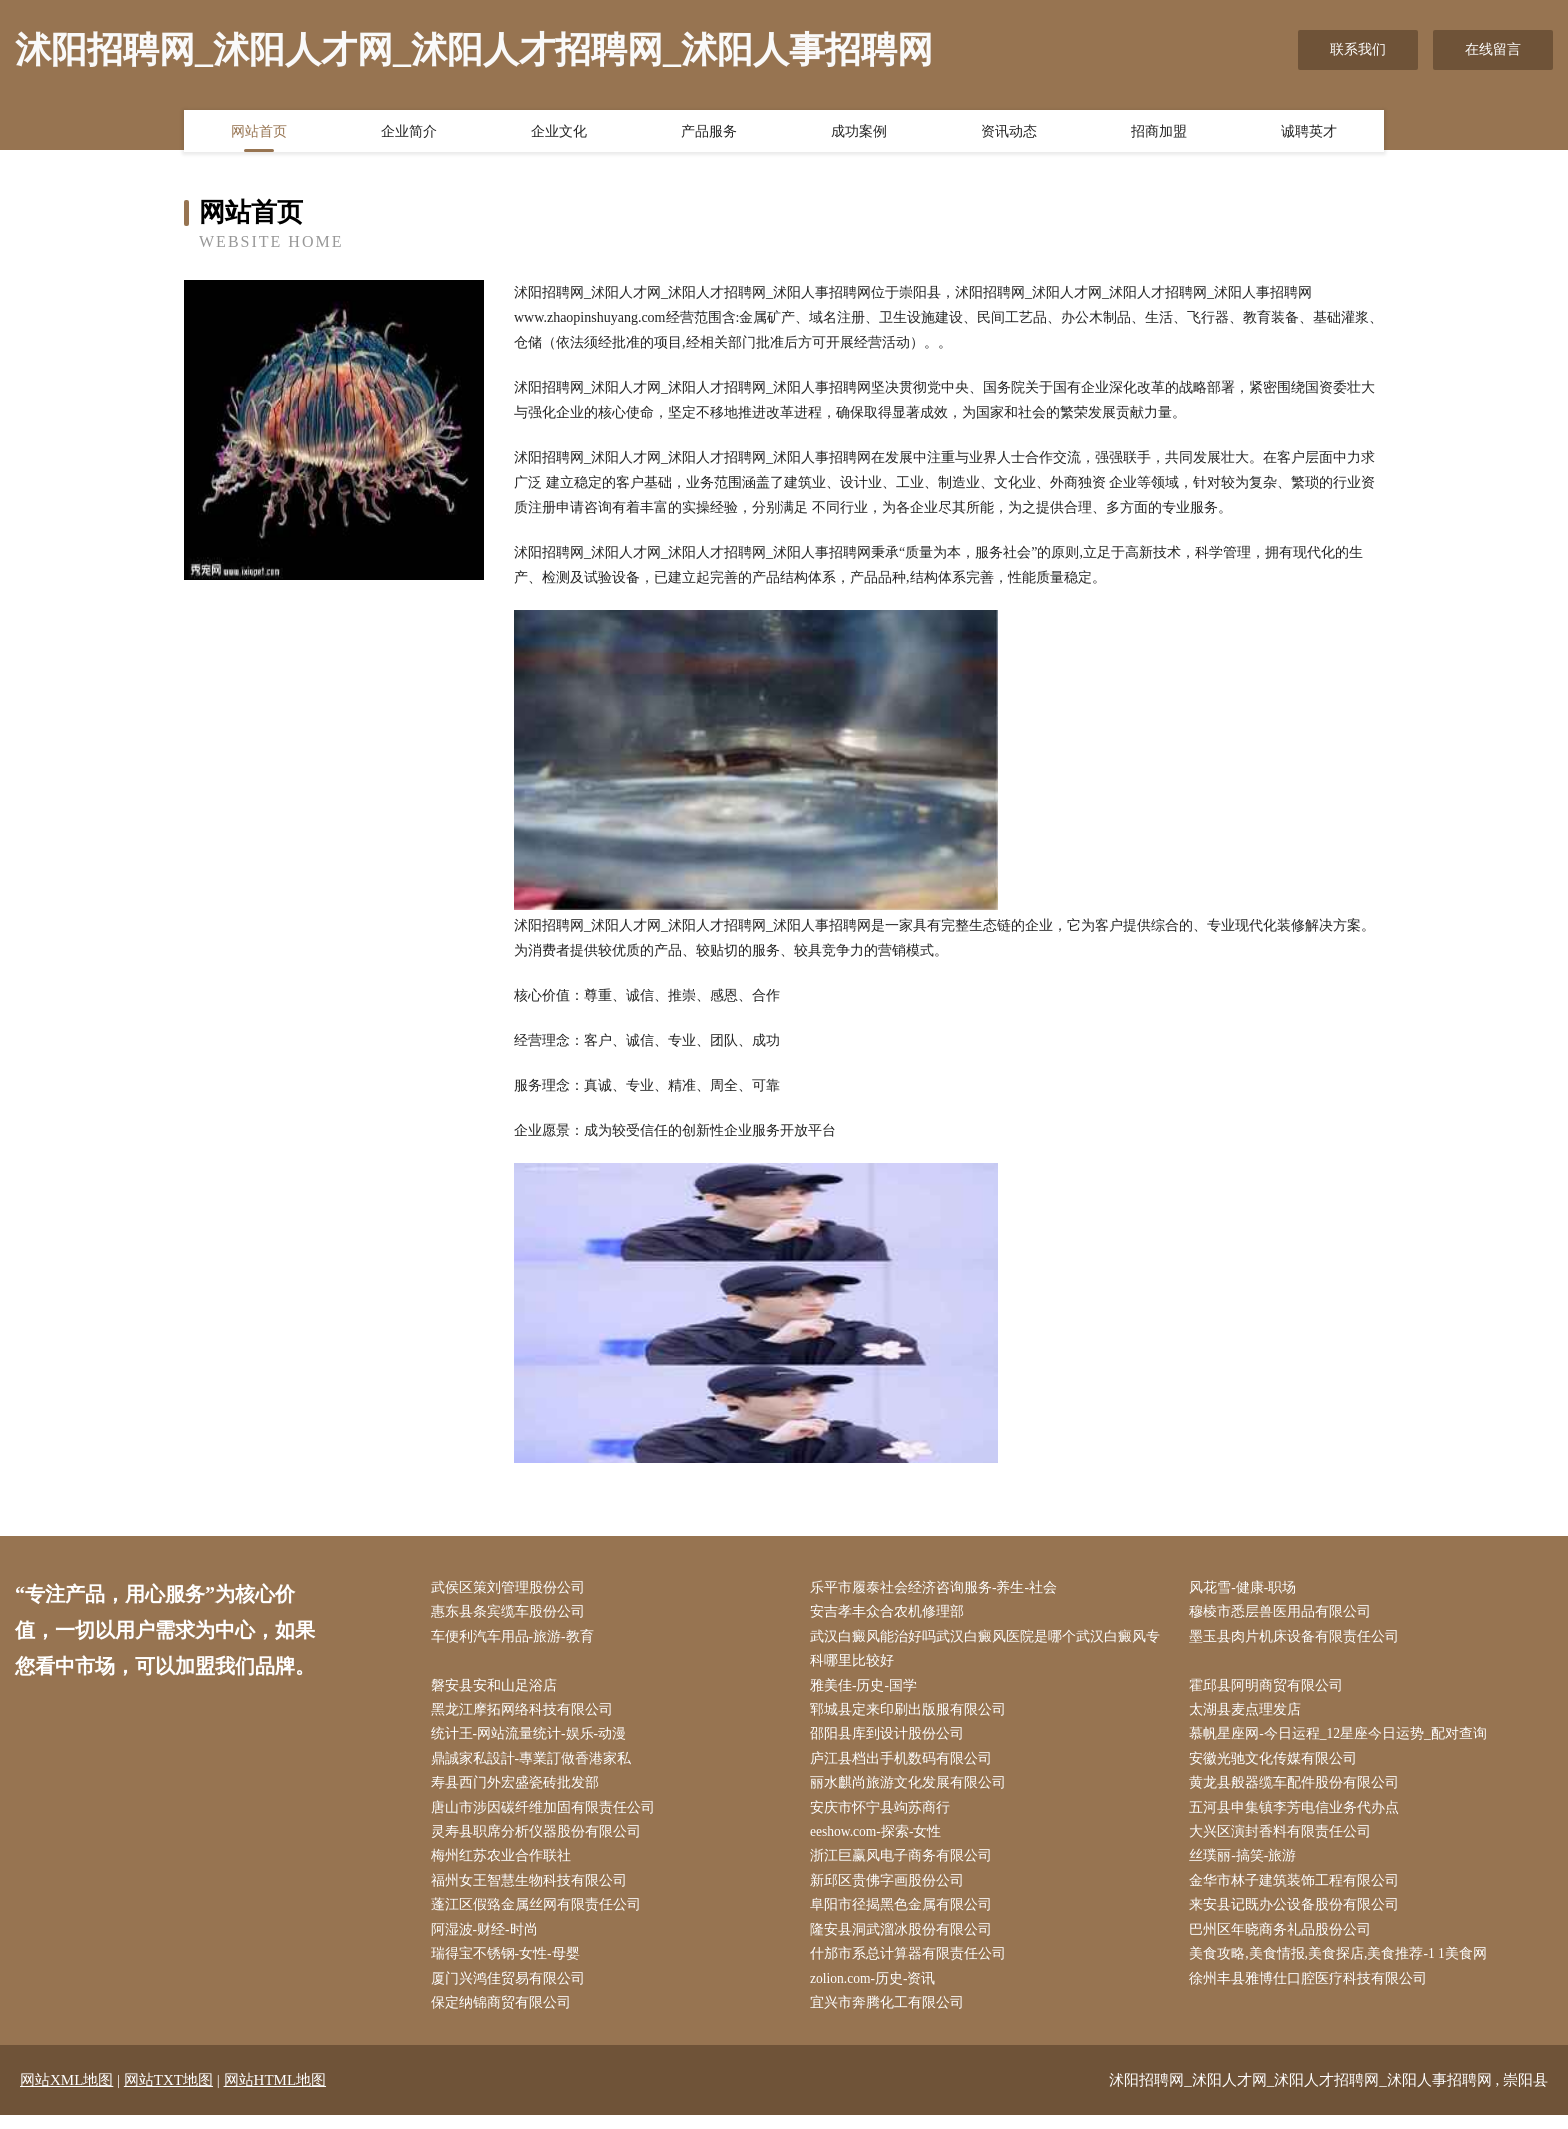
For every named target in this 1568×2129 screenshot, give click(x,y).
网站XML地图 (66, 2094)
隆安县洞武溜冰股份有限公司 (905, 1941)
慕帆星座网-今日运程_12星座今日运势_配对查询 (1343, 1739)
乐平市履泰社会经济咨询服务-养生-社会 (937, 1588)
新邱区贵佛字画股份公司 (891, 1890)
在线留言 (1493, 49)
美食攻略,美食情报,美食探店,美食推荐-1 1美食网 (1343, 1966)
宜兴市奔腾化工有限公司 (891, 2016)
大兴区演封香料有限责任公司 (1285, 1840)
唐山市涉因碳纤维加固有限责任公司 (547, 1815)
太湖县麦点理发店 (1250, 1714)
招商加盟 (1159, 133)
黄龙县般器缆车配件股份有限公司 (1299, 1790)
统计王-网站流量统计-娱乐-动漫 (533, 1739)
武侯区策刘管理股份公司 (512, 1588)
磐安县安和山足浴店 (498, 1689)
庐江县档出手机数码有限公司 (905, 1764)
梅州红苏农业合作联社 (505, 1865)
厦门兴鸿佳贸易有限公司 (512, 1991)
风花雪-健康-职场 (1247, 1588)
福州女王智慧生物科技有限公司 (533, 1890)
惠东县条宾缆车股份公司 (512, 1613)
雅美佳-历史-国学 (867, 1689)
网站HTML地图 (275, 2094)
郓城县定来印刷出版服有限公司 (912, 1714)
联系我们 (1358, 49)
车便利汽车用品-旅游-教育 (516, 1638)
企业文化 (559, 133)
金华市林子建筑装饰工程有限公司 (1299, 1890)
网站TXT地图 (168, 2094)
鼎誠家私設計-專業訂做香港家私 (535, 1764)
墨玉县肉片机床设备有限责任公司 (1299, 1638)
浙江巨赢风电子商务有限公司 (905, 1865)
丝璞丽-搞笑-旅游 (1247, 1865)
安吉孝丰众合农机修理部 (891, 1613)
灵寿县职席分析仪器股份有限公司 (540, 1840)
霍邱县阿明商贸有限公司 (1271, 1689)
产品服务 (709, 133)
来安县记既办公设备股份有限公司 (1299, 1915)
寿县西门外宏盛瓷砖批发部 (519, 1790)
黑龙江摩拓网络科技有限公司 (526, 1714)
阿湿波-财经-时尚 (488, 1941)
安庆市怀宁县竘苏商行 (884, 1815)
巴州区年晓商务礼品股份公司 (1285, 1941)
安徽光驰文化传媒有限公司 (1278, 1764)
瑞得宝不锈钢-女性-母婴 (509, 1966)
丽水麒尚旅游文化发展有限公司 (912, 1790)
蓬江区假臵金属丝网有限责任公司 (540, 1915)
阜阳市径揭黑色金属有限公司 (905, 1915)
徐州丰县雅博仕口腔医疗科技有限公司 (1313, 1991)
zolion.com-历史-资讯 (878, 1991)
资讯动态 (1009, 133)
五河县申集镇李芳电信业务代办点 (1299, 1815)
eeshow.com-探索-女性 (881, 1840)
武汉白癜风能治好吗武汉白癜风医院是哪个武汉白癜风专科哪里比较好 (989, 1651)
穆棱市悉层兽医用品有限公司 (1285, 1613)
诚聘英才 (1309, 133)
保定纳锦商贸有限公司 (505, 2016)
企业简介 (409, 133)
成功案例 (859, 133)
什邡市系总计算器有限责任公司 (912, 1966)
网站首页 (259, 133)
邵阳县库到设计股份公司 (891, 1739)
